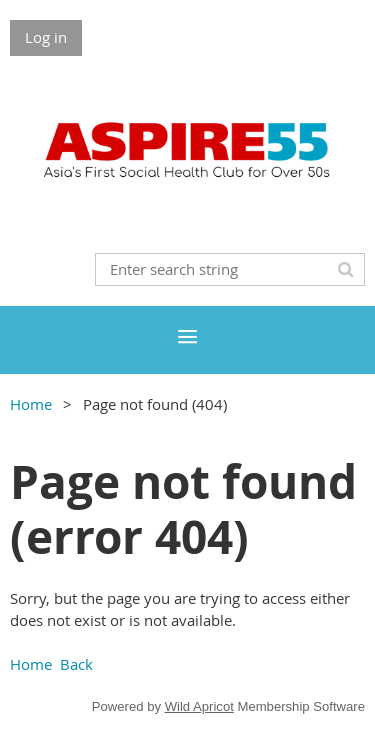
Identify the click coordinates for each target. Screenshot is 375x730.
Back (76, 664)
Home (31, 404)
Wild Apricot (199, 706)
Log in (46, 37)
